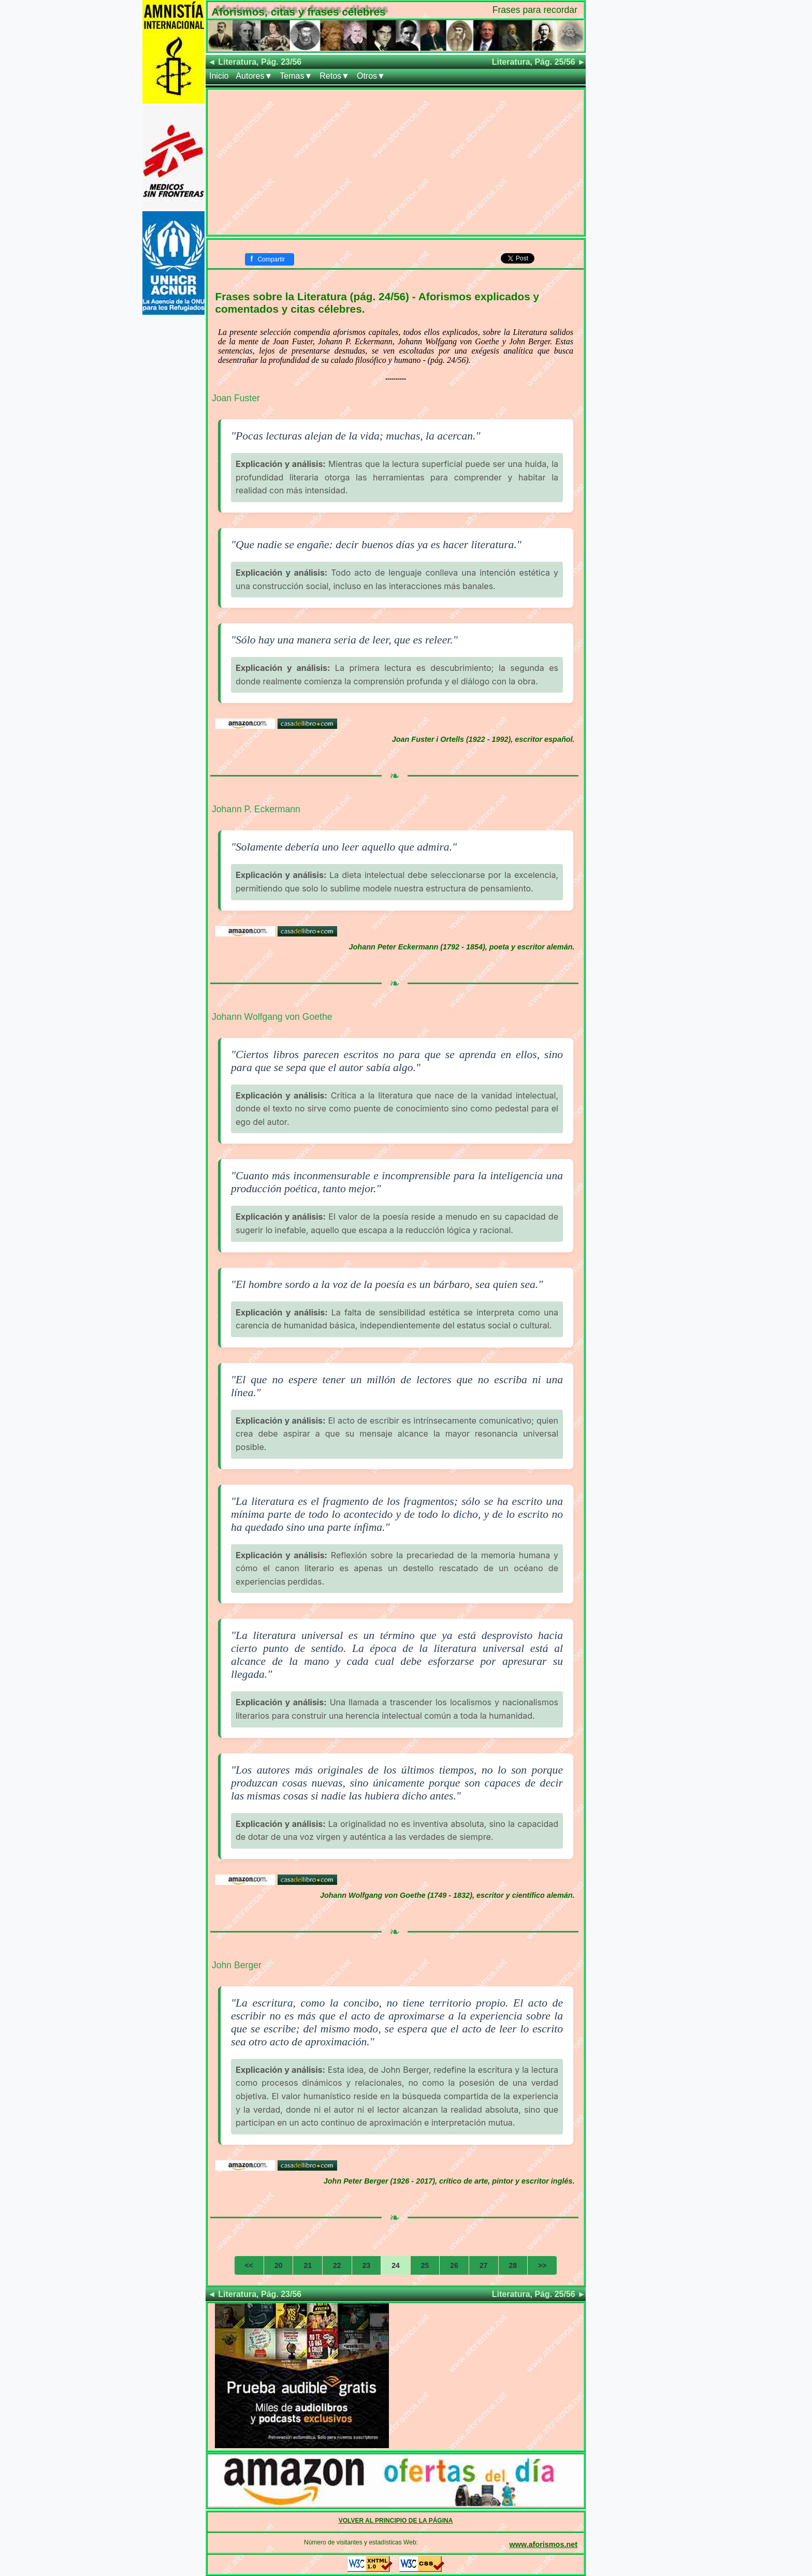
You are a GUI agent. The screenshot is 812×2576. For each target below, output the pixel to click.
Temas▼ (296, 75)
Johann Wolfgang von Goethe (272, 1017)
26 (454, 2265)
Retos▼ (335, 75)
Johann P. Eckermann (256, 809)
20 (278, 2265)
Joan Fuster (236, 398)
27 (484, 2265)
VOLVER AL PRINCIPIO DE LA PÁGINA (396, 2520)
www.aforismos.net (543, 2544)
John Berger (237, 1965)
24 (396, 2265)
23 (367, 2265)
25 (425, 2265)
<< (249, 2265)
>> (542, 2265)
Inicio (218, 75)
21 (307, 2265)
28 (513, 2265)
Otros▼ (371, 75)
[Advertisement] (396, 162)
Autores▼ (254, 75)
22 (337, 2265)
